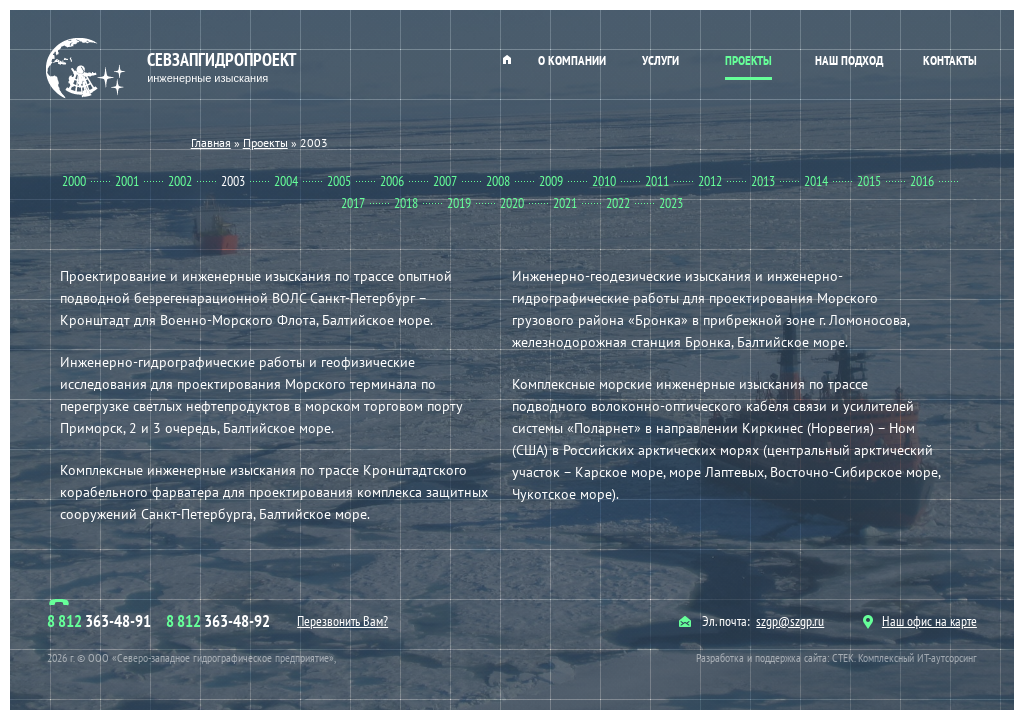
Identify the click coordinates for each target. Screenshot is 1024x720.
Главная (507, 59)
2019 (459, 203)
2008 (498, 181)
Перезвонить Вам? (342, 621)
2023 (671, 203)
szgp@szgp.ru (790, 621)
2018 (406, 203)
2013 (763, 181)
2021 (565, 203)
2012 (710, 181)
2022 (618, 203)
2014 (816, 181)
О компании (572, 60)
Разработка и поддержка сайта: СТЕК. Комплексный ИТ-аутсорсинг (836, 657)
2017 (353, 203)
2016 (922, 181)
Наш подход (849, 60)
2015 (869, 181)
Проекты (748, 60)
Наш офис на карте (920, 621)
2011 (657, 181)
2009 (551, 181)
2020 (512, 203)
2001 (127, 181)
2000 (74, 181)
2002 (180, 181)
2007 (445, 181)
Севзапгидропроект (173, 68)
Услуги (660, 60)
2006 (392, 181)
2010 (604, 181)
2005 (339, 181)
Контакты (950, 60)
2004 (286, 181)
